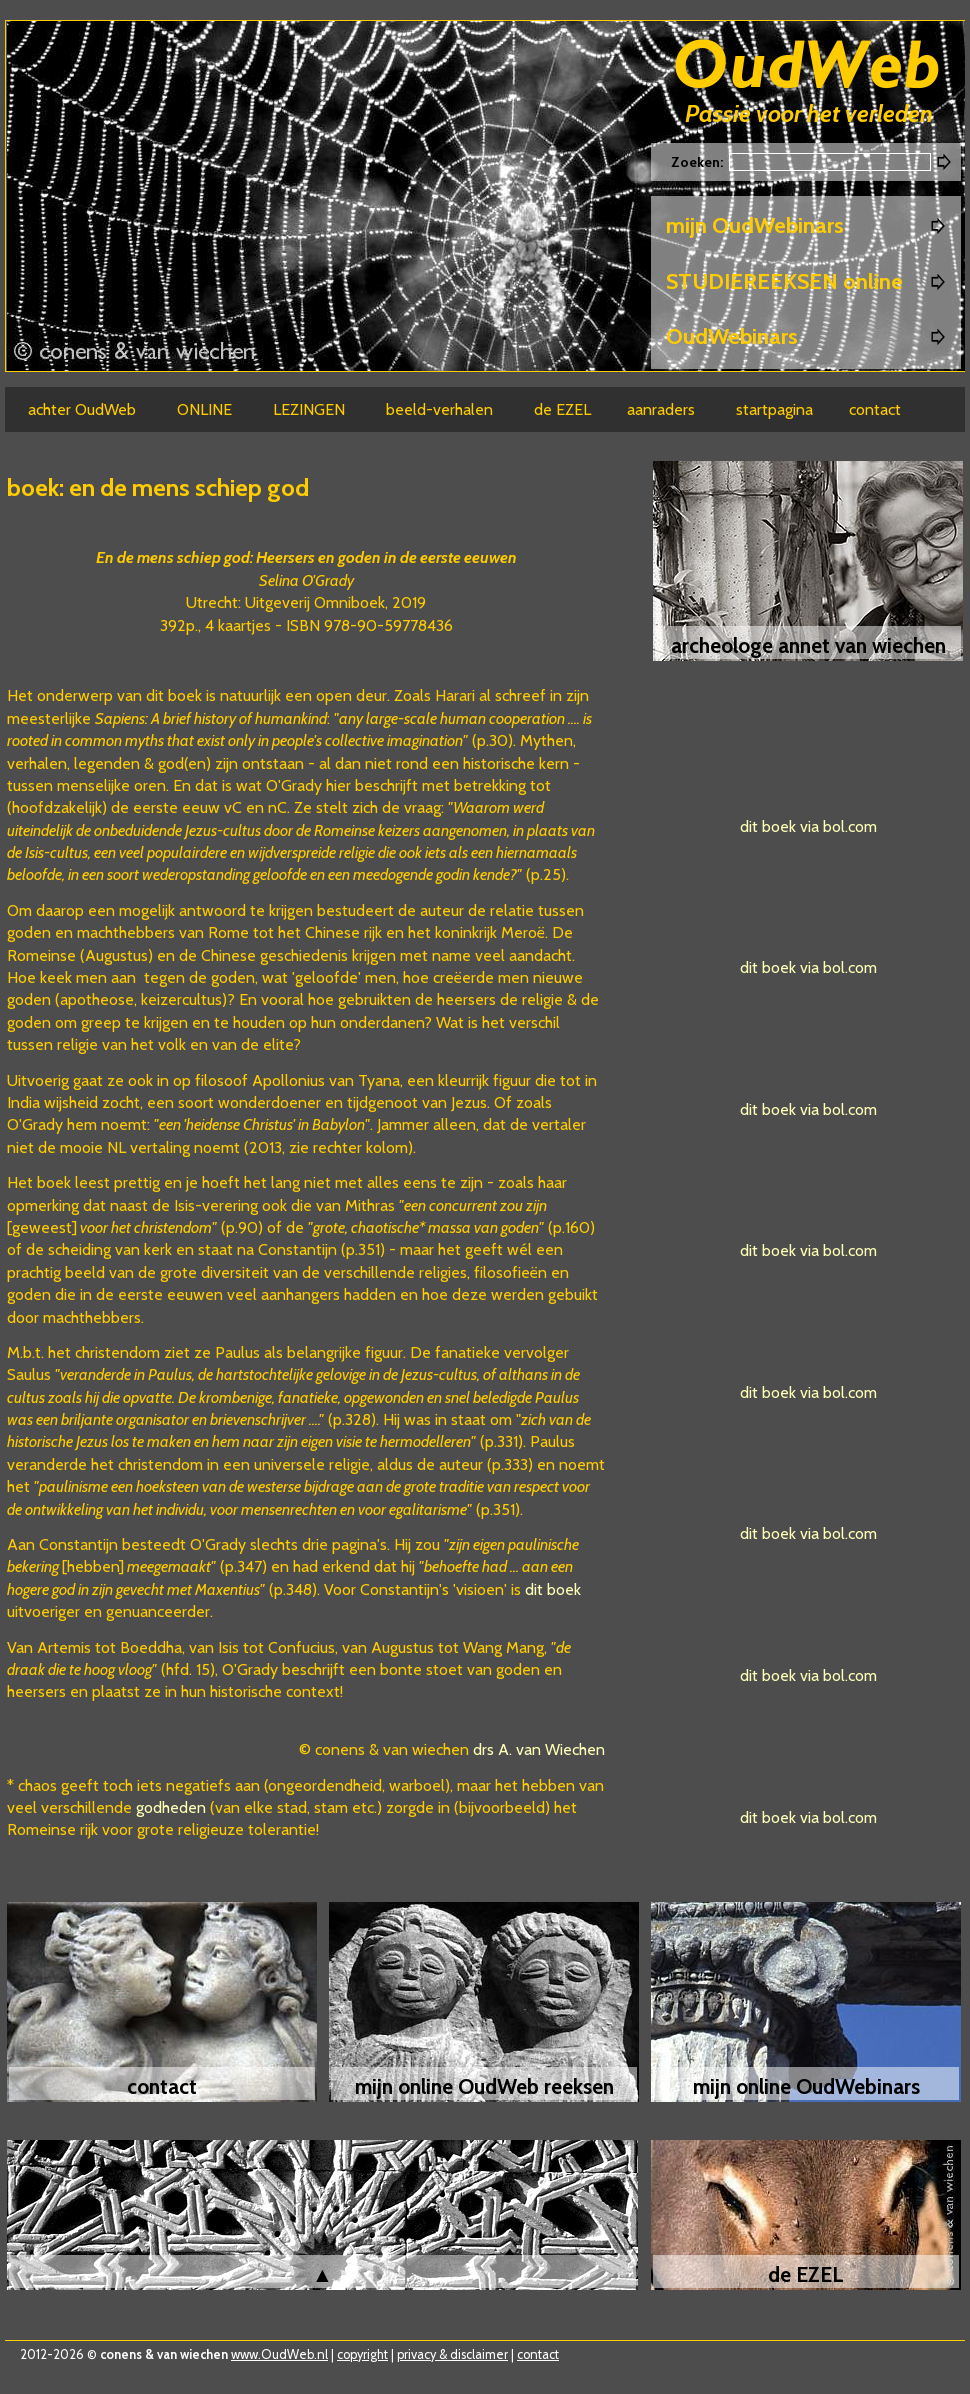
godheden (171, 1807)
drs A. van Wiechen (539, 1749)
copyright (362, 2354)
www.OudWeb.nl (279, 2354)
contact (538, 2354)
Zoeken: (698, 162)
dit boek (553, 1589)
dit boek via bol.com (808, 826)
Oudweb (807, 67)
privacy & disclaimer (452, 2354)
